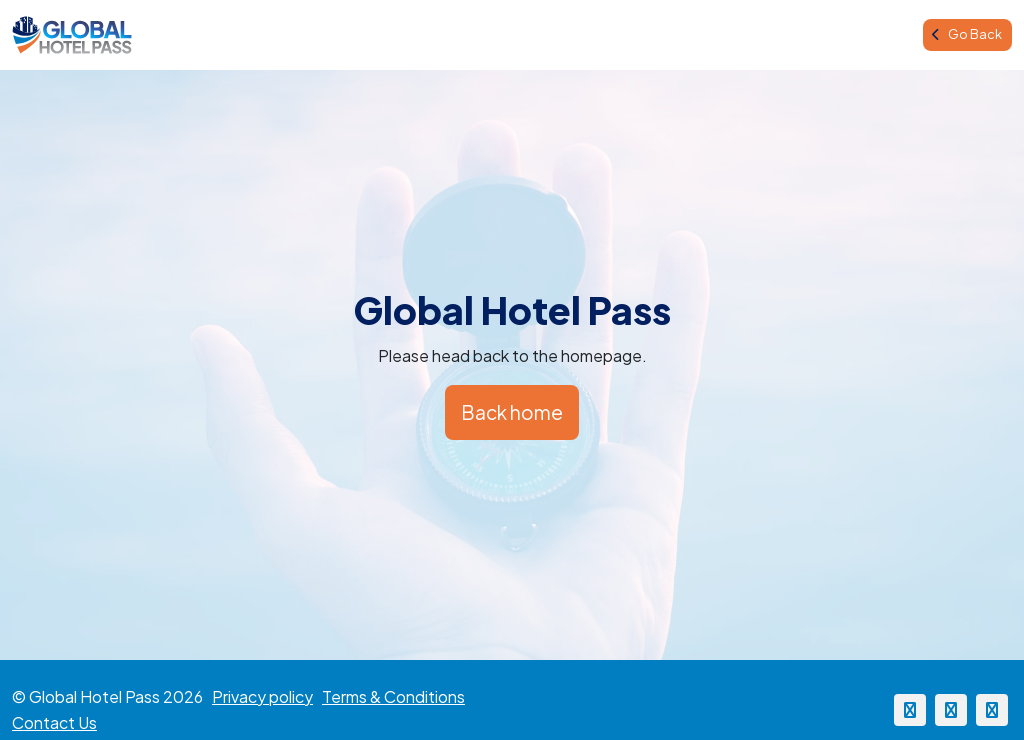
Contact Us (54, 722)
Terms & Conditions (393, 696)
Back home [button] (512, 412)
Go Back (967, 34)
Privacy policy (262, 696)
